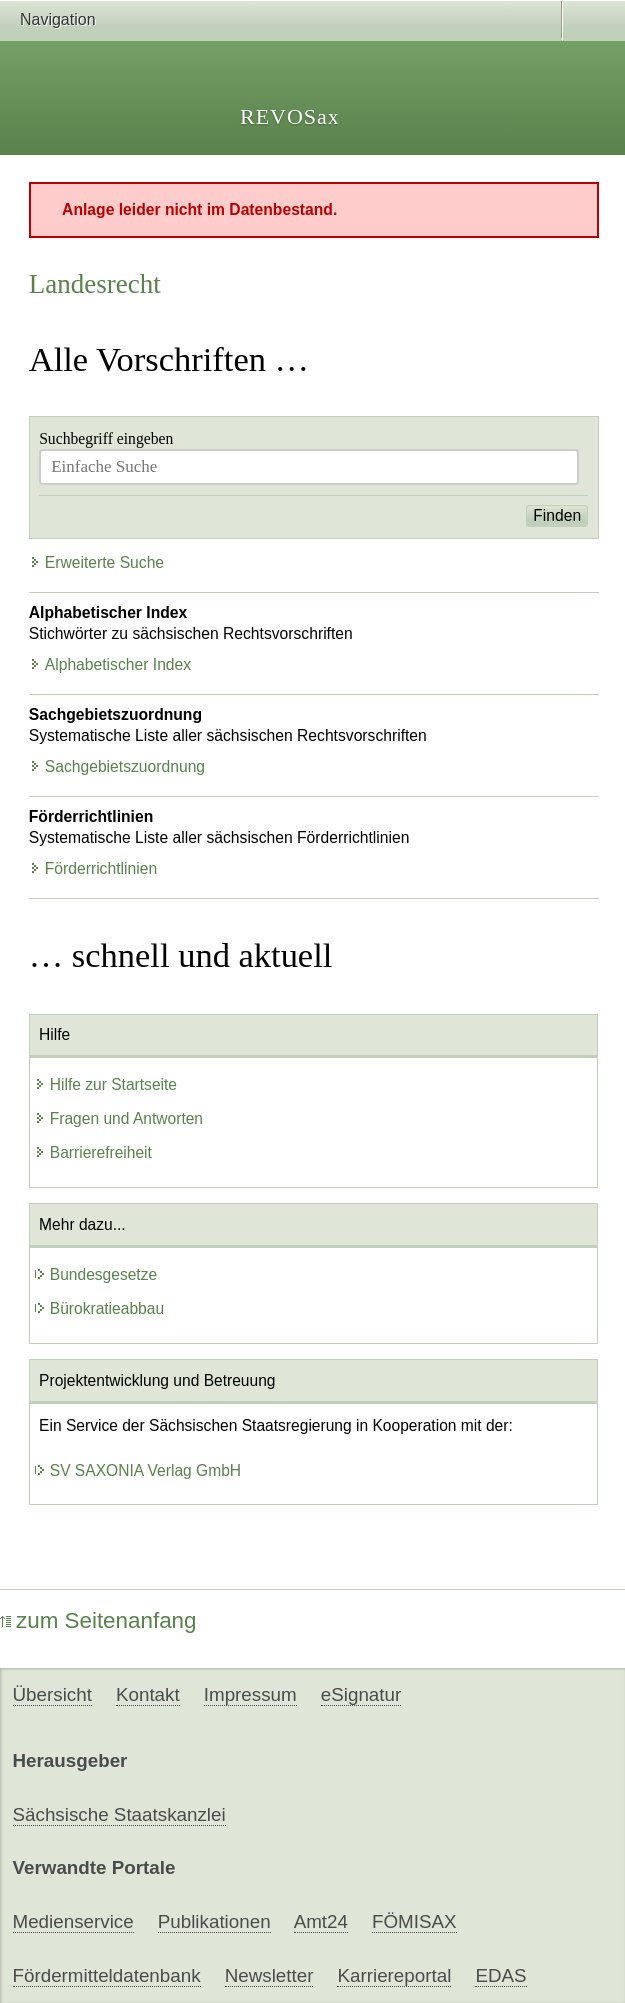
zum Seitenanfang (98, 1620)
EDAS (500, 1975)
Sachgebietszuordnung (117, 766)
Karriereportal (394, 1975)
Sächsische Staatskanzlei (119, 1814)
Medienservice (73, 1921)
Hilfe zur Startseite (105, 1084)
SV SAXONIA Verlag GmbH (137, 1470)
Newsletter (269, 1975)
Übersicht (52, 1694)
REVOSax (290, 116)
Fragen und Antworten (118, 1118)
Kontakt (148, 1694)
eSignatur (361, 1694)
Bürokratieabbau (99, 1308)
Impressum (250, 1694)
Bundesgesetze (95, 1274)
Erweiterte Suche (96, 562)
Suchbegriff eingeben (106, 438)
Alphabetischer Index (110, 664)
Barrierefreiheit (93, 1152)
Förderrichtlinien (93, 868)
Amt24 (321, 1921)
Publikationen (214, 1921)
